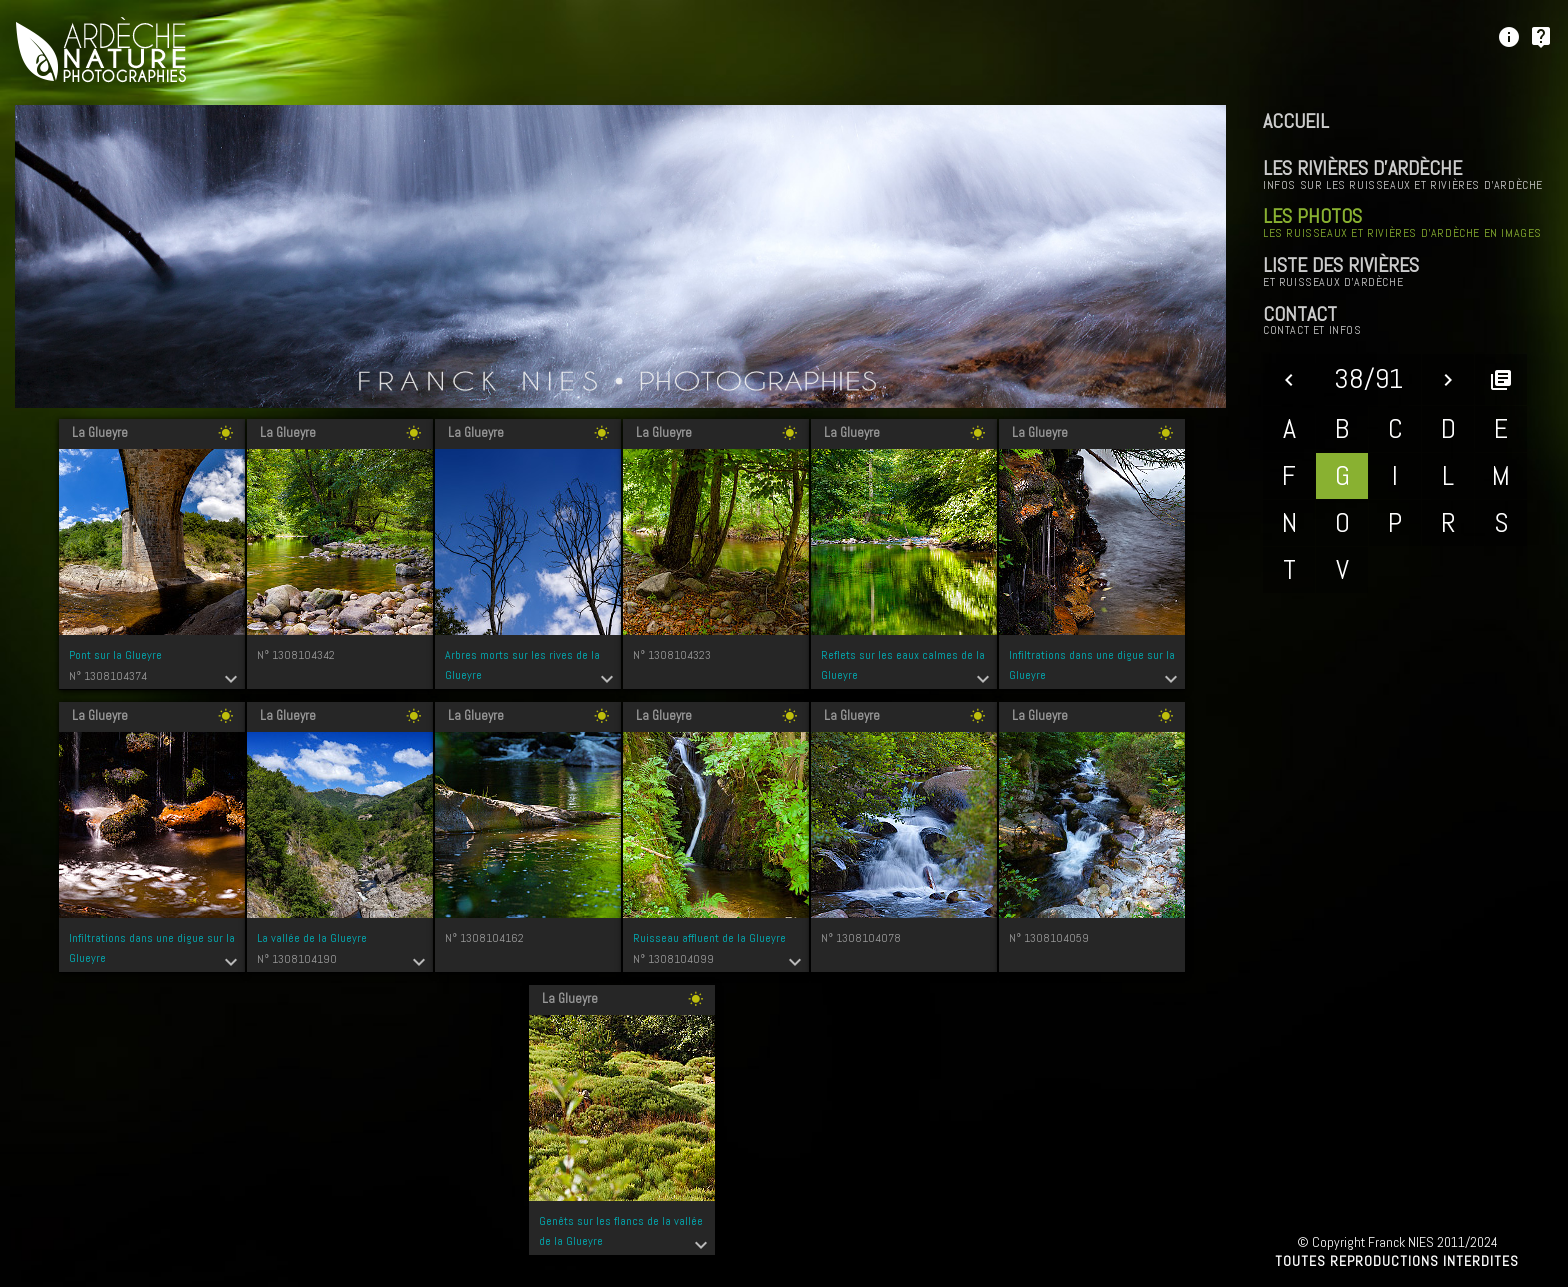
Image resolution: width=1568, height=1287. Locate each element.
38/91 (1368, 378)
